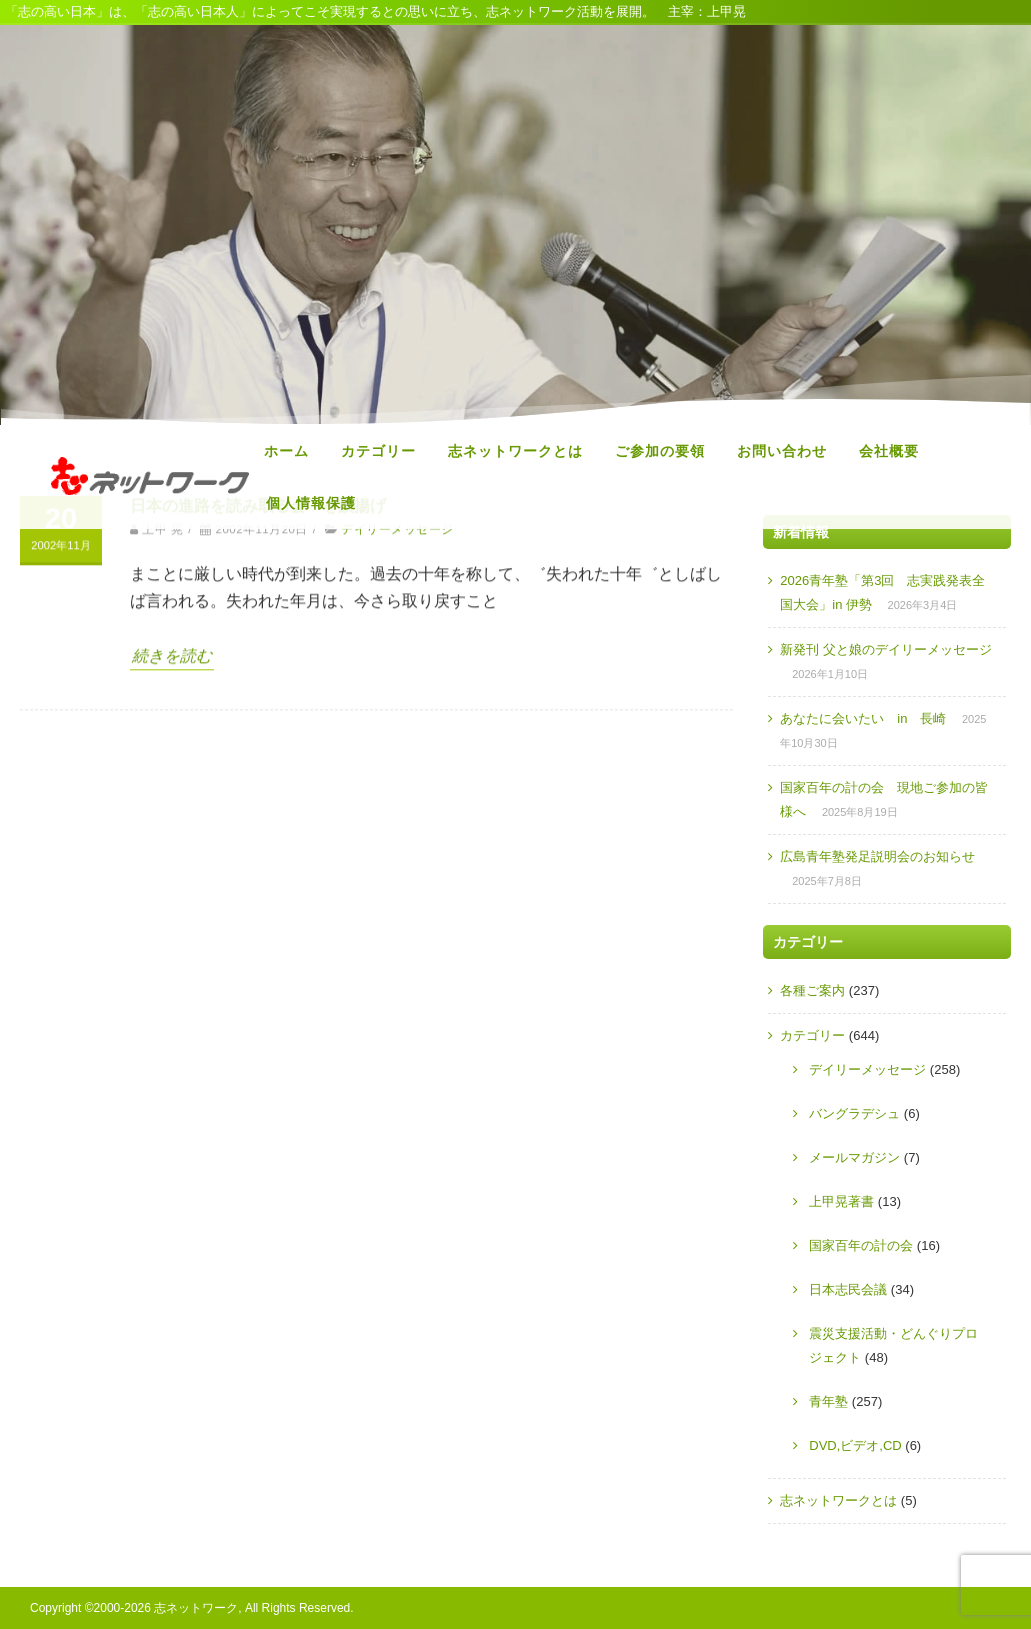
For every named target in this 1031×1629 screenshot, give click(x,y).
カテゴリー (378, 451)
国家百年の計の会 (861, 1245)
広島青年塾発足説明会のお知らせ (877, 856)
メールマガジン (854, 1157)
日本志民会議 (848, 1289)
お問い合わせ (782, 451)
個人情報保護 (311, 503)
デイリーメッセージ (397, 679)
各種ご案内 (812, 990)
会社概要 (889, 451)
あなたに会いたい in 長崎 (863, 718)
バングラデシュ (854, 1113)
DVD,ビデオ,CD (855, 1445)
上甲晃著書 (841, 1201)
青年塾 (828, 1401)
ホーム (286, 451)
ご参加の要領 (660, 451)
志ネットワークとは (515, 451)
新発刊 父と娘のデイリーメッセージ (886, 649)
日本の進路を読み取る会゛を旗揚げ (258, 655)
